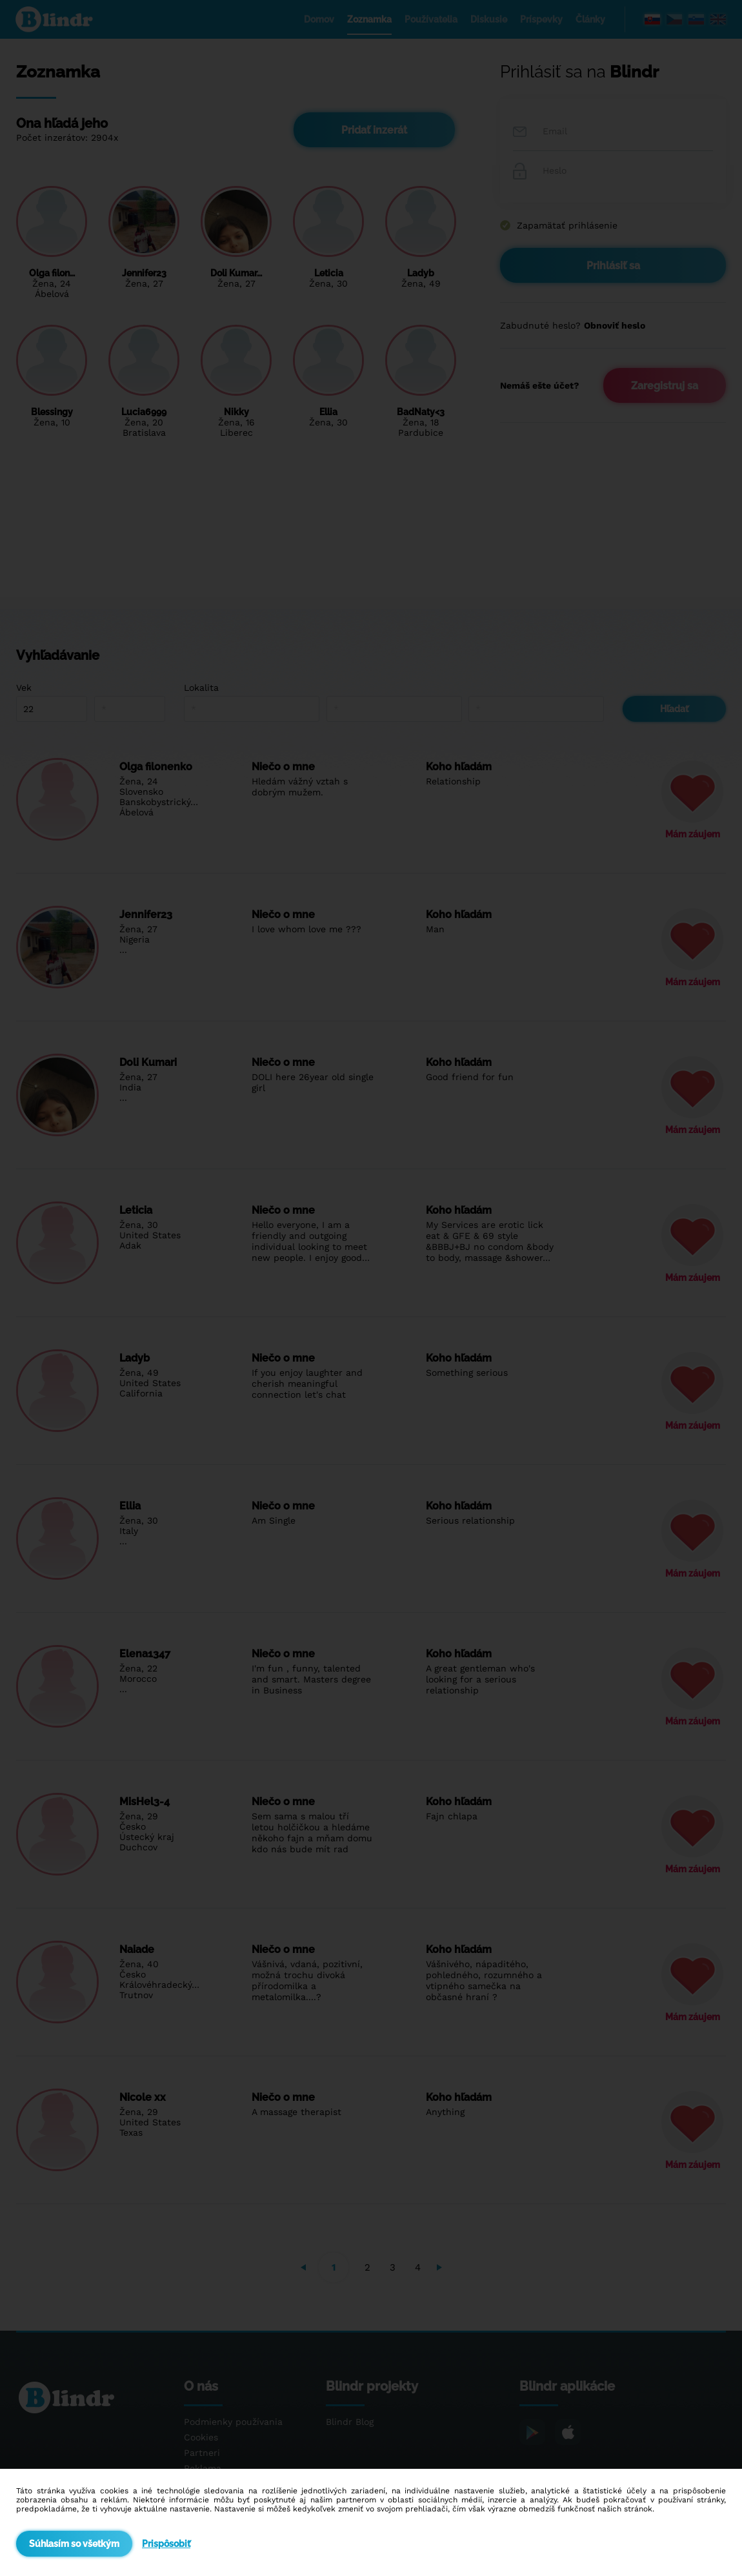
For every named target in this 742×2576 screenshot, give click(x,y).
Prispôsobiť (166, 2544)
